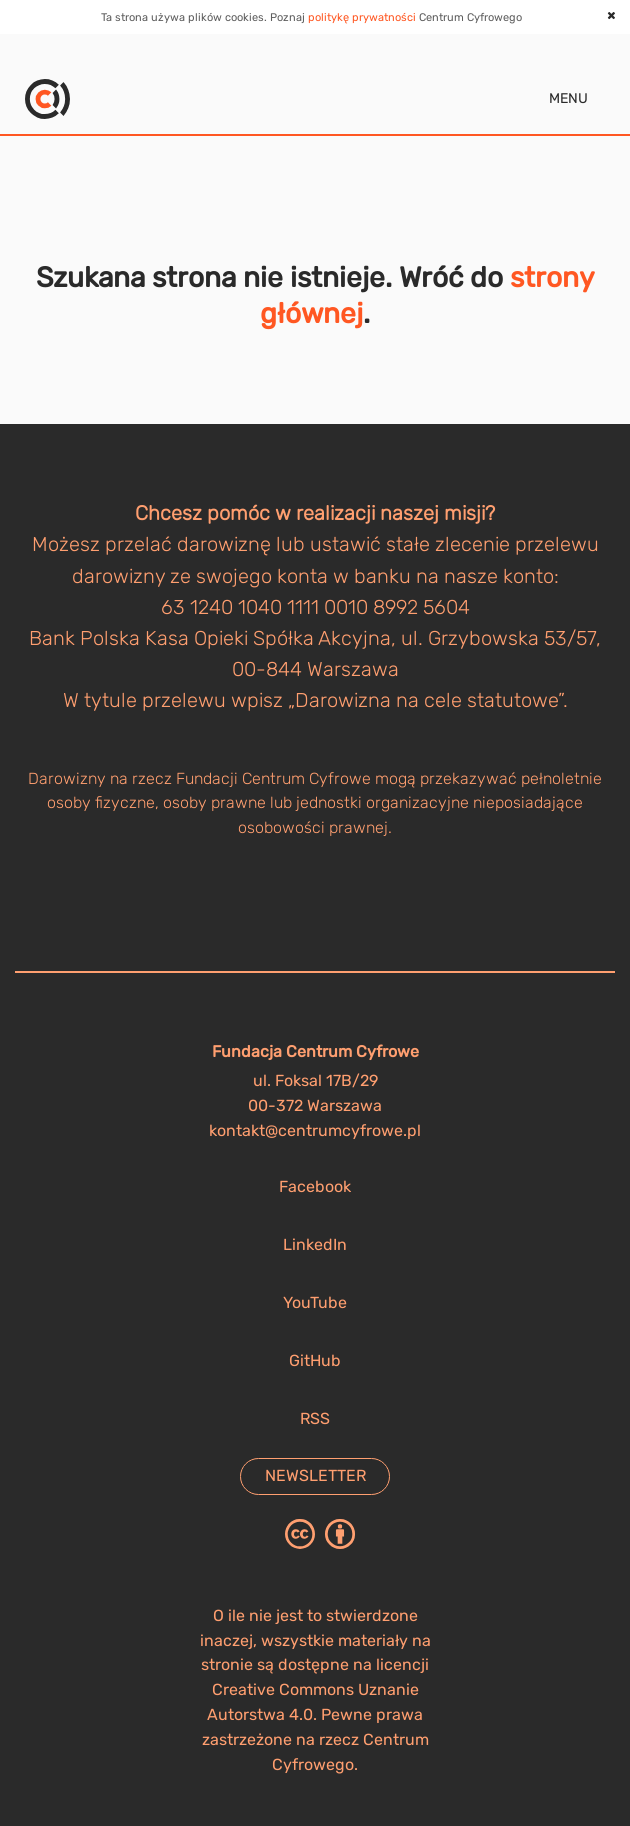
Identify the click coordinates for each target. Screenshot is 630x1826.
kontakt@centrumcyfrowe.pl (315, 1130)
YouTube (315, 1302)
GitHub (315, 1360)
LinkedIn (315, 1244)
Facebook (315, 1186)
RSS (315, 1418)
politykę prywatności (362, 17)
